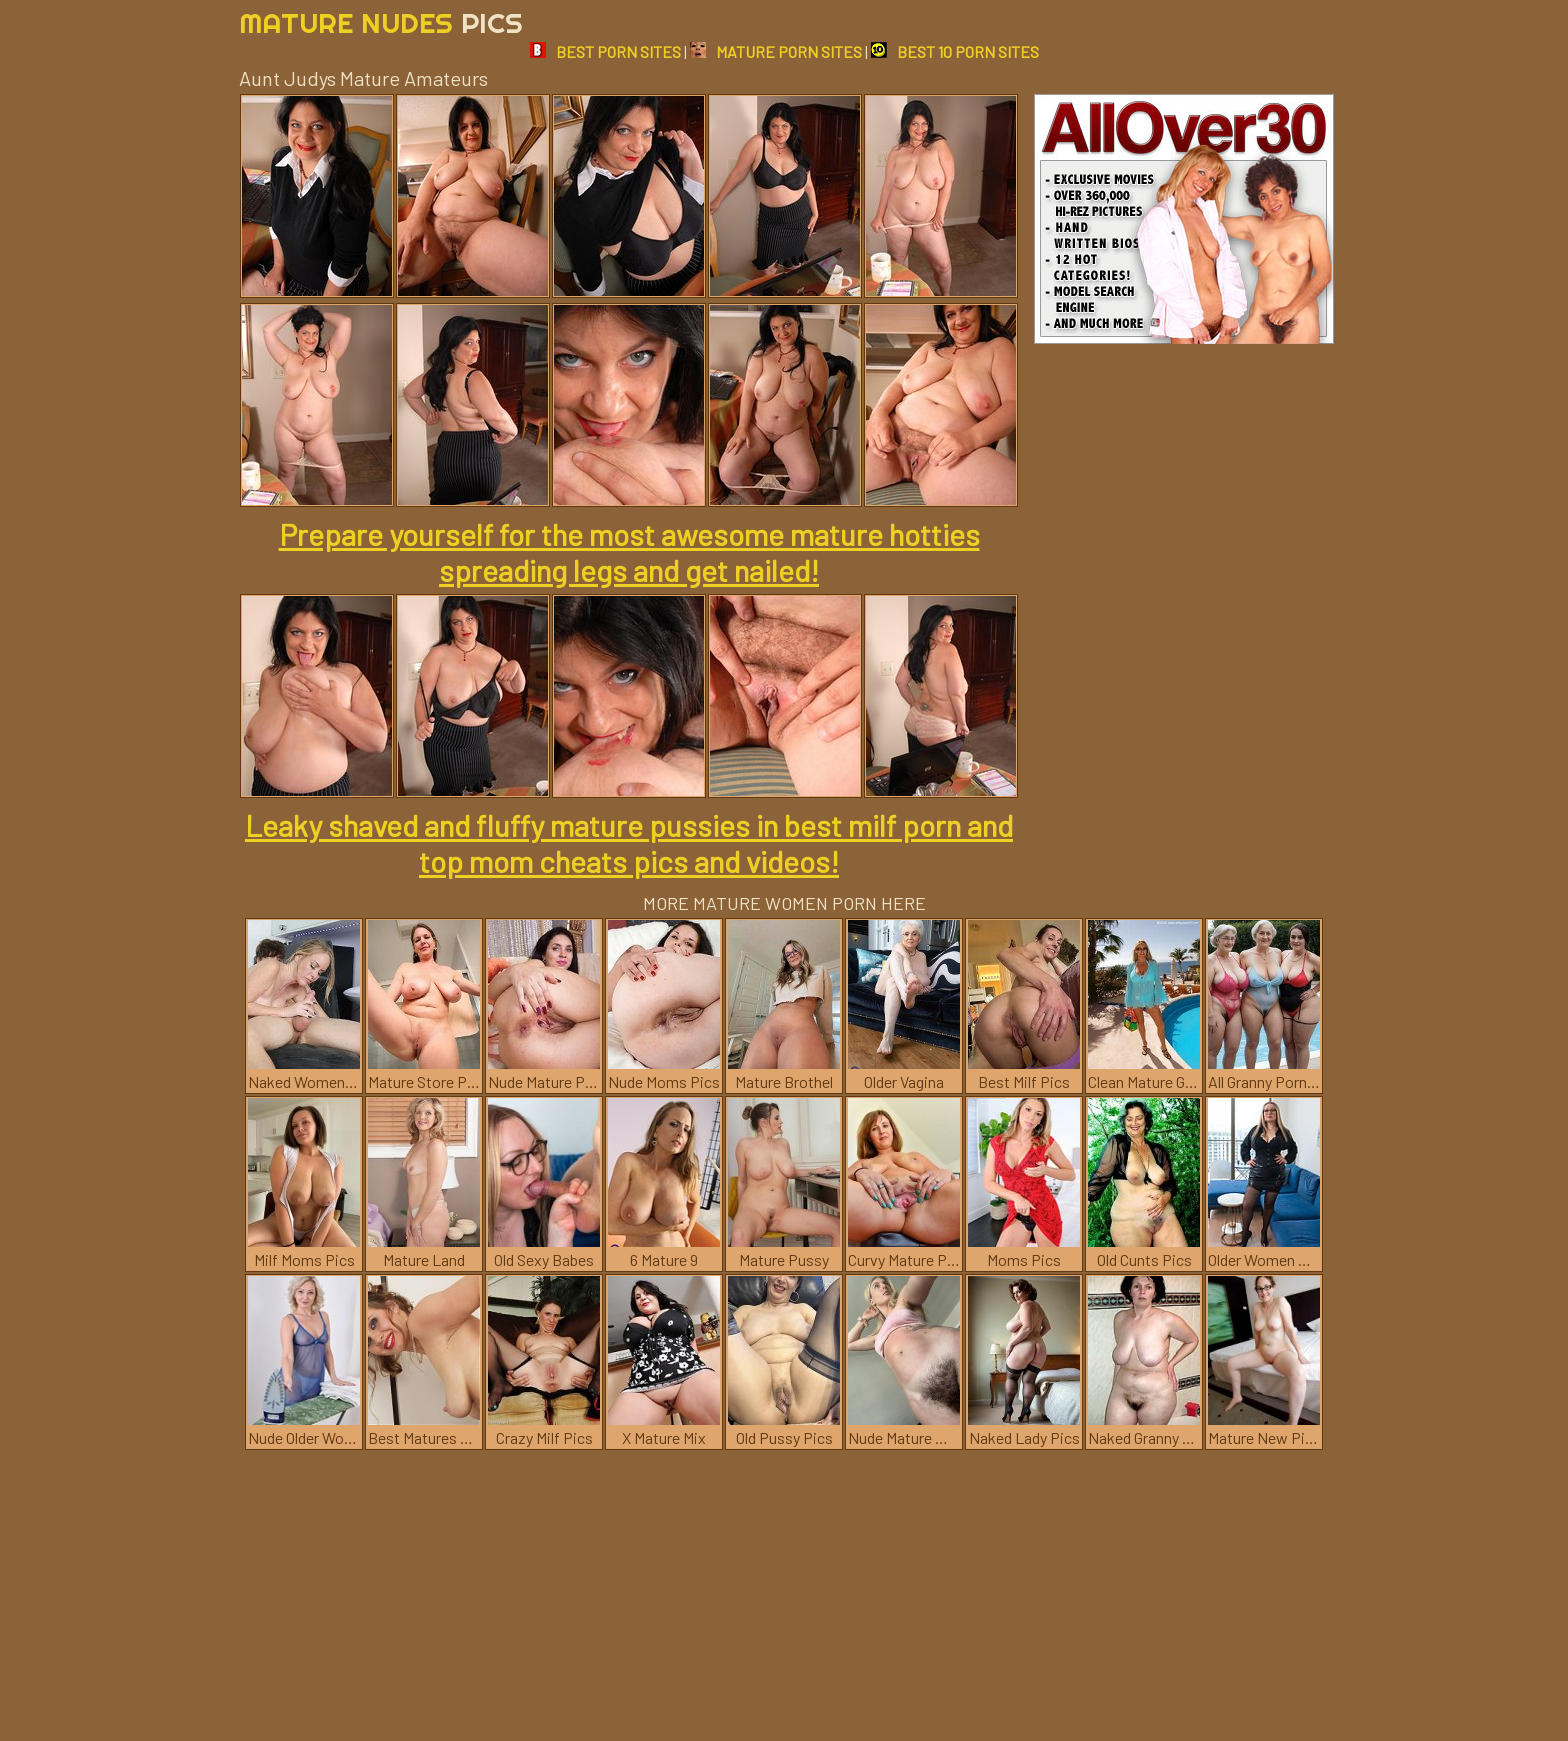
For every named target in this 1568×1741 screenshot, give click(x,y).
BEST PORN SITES (605, 51)
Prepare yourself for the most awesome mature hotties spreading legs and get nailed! (629, 552)
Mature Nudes (381, 22)
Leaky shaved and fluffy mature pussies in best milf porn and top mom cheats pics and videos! (629, 843)
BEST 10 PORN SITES (955, 51)
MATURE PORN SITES (776, 51)
